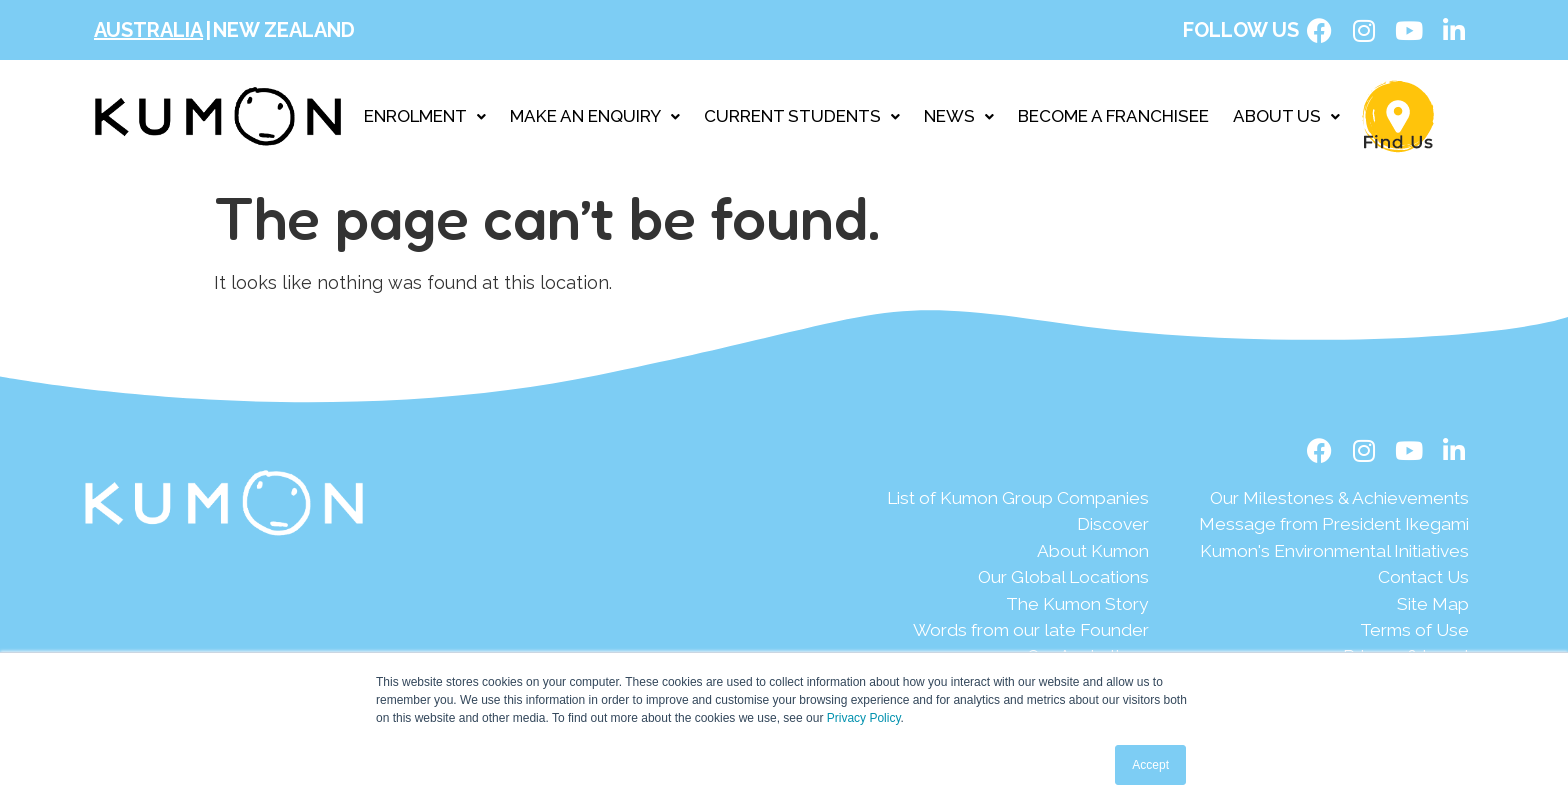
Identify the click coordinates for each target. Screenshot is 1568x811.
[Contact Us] (1325, 579)
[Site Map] (1325, 606)
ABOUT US (1286, 116)
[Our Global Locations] (992, 579)
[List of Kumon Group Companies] (992, 498)
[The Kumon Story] (992, 606)
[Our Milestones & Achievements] (1325, 498)
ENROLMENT (425, 116)
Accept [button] (1150, 765)
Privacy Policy (864, 718)
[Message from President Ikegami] (1325, 525)
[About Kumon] (992, 552)
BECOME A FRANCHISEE (1113, 116)
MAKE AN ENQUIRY (595, 116)
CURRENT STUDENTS (802, 116)
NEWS (959, 116)
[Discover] (992, 525)
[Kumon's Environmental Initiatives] (1325, 552)
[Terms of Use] (1325, 633)
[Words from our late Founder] (992, 633)
